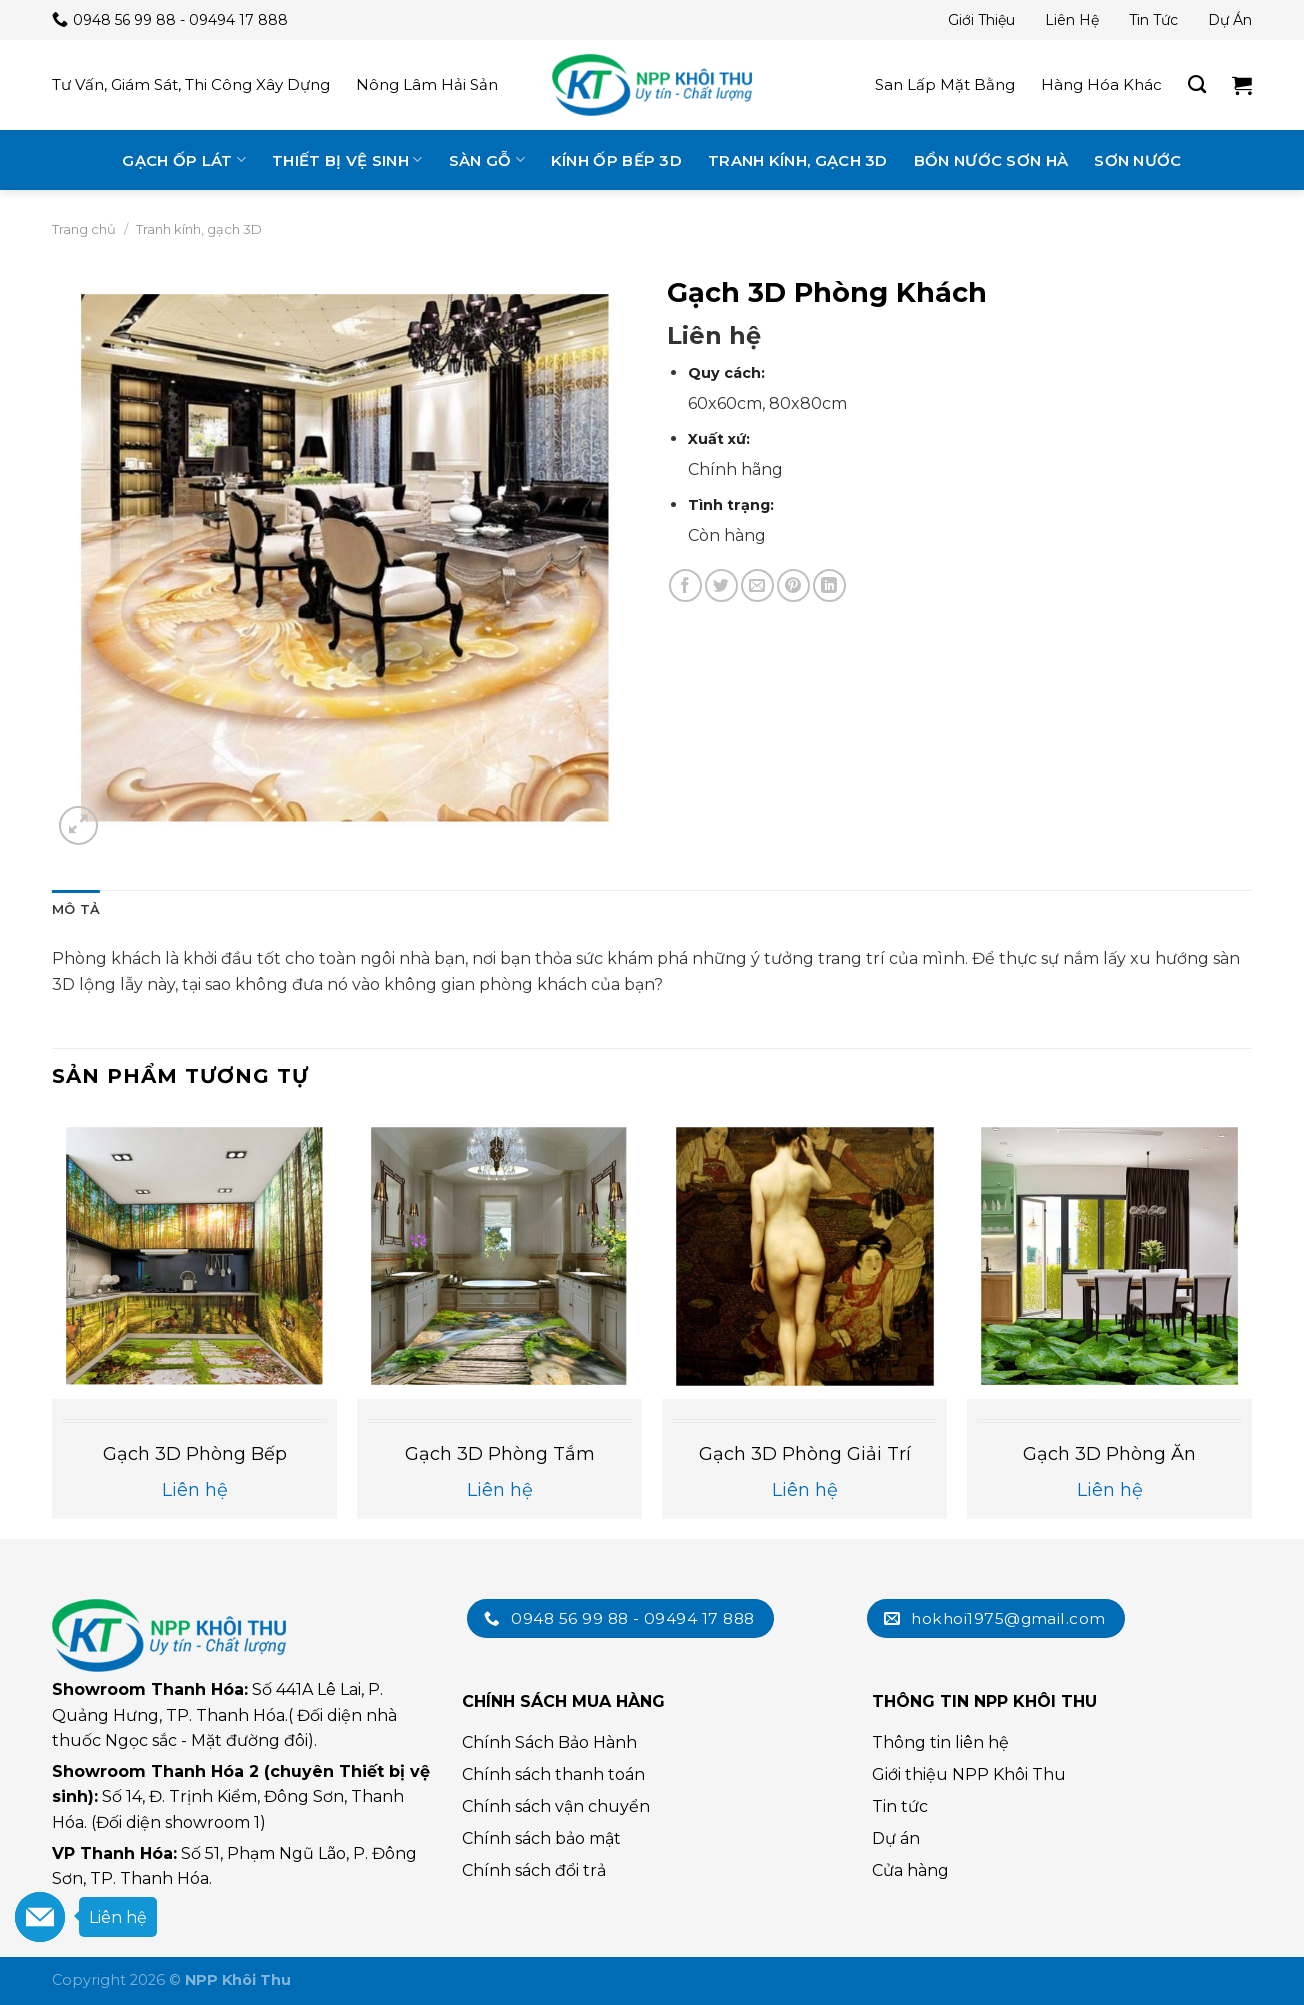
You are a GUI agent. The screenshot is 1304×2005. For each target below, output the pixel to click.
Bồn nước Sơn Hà (991, 160)
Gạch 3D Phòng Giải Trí (805, 1454)
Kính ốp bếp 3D (616, 160)
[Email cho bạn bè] (757, 585)
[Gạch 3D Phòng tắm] (499, 1255)
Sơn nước (1137, 160)
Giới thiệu (981, 20)
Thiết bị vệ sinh (347, 159)
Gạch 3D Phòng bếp (195, 1454)
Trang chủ (84, 229)
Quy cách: (726, 373)
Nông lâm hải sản (427, 84)
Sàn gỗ (487, 159)
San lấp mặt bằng (945, 84)
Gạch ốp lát (184, 159)
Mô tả (76, 909)
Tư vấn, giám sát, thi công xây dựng (191, 84)
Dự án (1230, 20)
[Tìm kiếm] (1197, 85)
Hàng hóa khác (1101, 84)
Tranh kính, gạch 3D (798, 160)
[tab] (76, 910)
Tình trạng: (731, 505)
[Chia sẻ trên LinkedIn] (829, 585)
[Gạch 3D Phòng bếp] (194, 1255)
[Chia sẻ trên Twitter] (721, 585)
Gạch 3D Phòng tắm (500, 1454)
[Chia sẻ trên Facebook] (685, 585)
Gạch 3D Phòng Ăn (1109, 1454)
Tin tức (1153, 20)
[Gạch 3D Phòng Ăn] (1109, 1255)
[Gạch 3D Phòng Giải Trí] (804, 1255)
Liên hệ (1072, 20)
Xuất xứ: (719, 439)
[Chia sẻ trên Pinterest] (793, 585)
